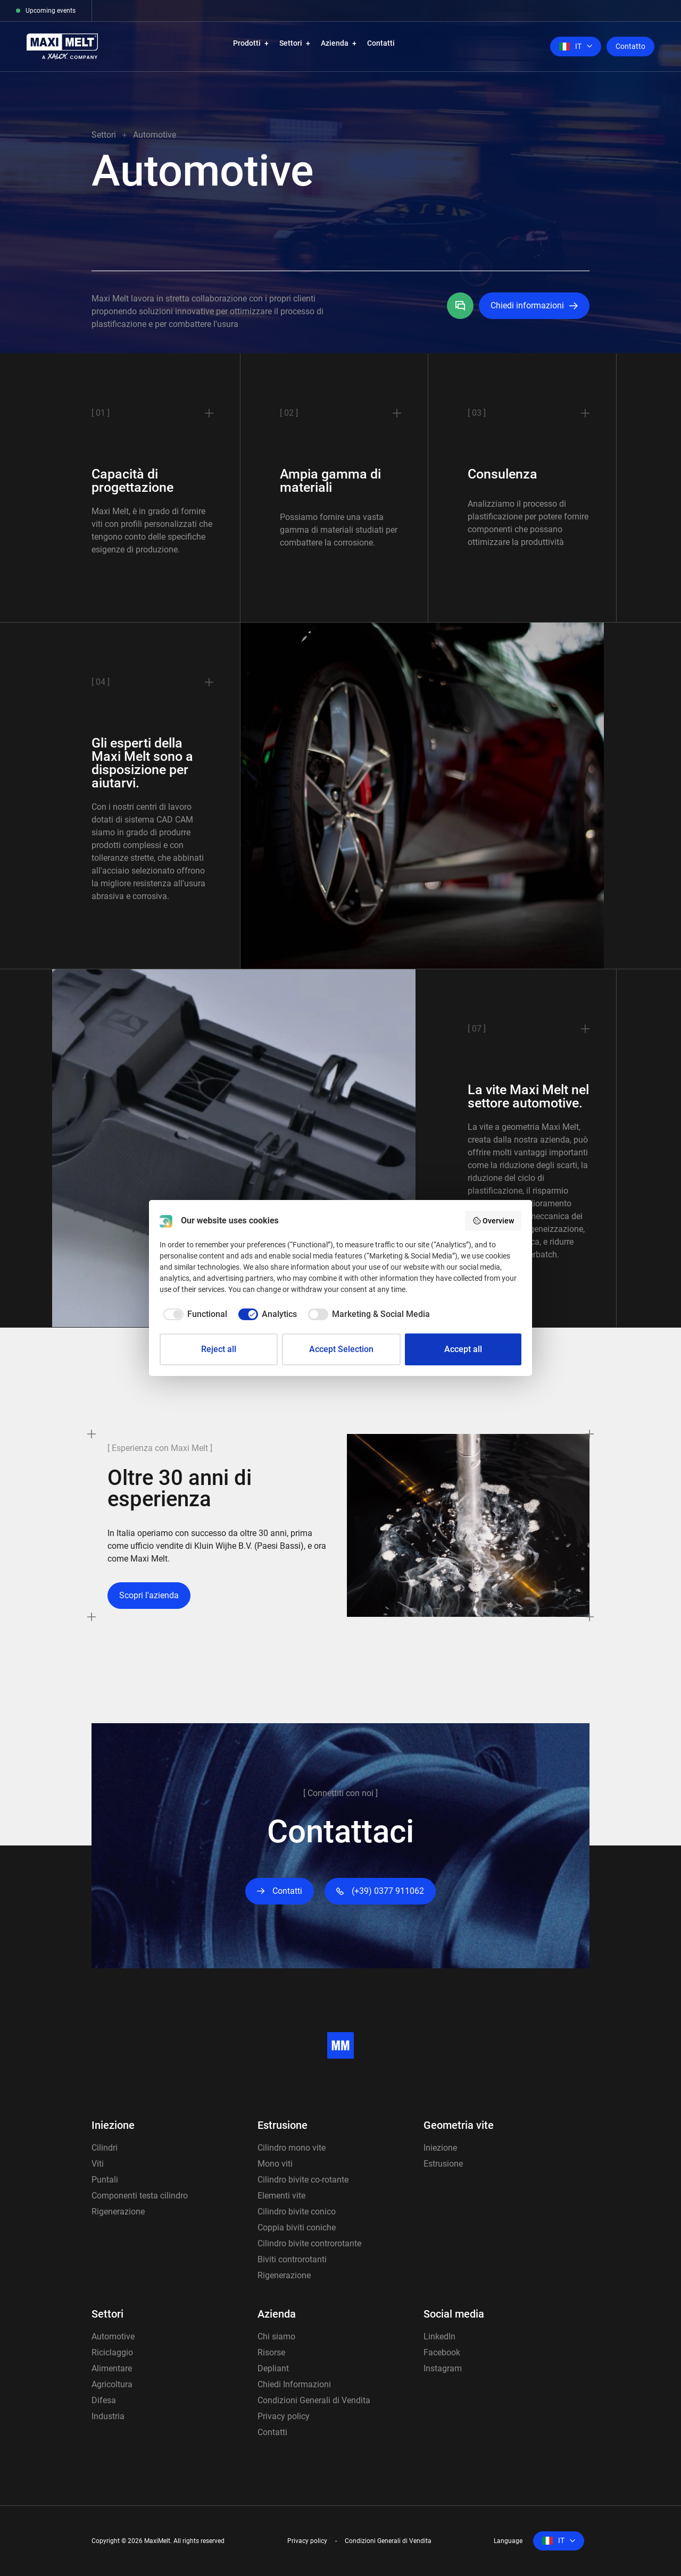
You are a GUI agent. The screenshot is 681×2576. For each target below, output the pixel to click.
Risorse (271, 2352)
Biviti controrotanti (292, 2259)
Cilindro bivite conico (297, 2211)
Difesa (104, 2400)
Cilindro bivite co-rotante (303, 2180)
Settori (290, 43)
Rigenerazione (118, 2211)
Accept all (463, 1349)
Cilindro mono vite (292, 2148)
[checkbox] (193, 1314)
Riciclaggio (112, 2352)
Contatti (381, 43)
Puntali (105, 2180)
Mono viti (275, 2164)
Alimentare (112, 2368)
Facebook (441, 2352)
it (570, 46)
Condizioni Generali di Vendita (314, 2400)
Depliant (273, 2368)
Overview (493, 1221)
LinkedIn (439, 2336)
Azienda (334, 43)
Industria (108, 2416)
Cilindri (105, 2148)
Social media (453, 2314)
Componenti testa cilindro (140, 2196)
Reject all (218, 1349)
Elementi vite (281, 2196)
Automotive (113, 2336)
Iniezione (113, 2125)
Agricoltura (112, 2384)
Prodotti (247, 43)
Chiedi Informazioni (294, 2384)
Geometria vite (458, 2125)
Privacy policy (284, 2416)
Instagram (442, 2368)
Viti (98, 2164)
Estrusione (283, 2125)
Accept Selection (341, 1349)
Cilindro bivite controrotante (309, 2243)
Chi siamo (276, 2336)
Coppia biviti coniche (297, 2227)
